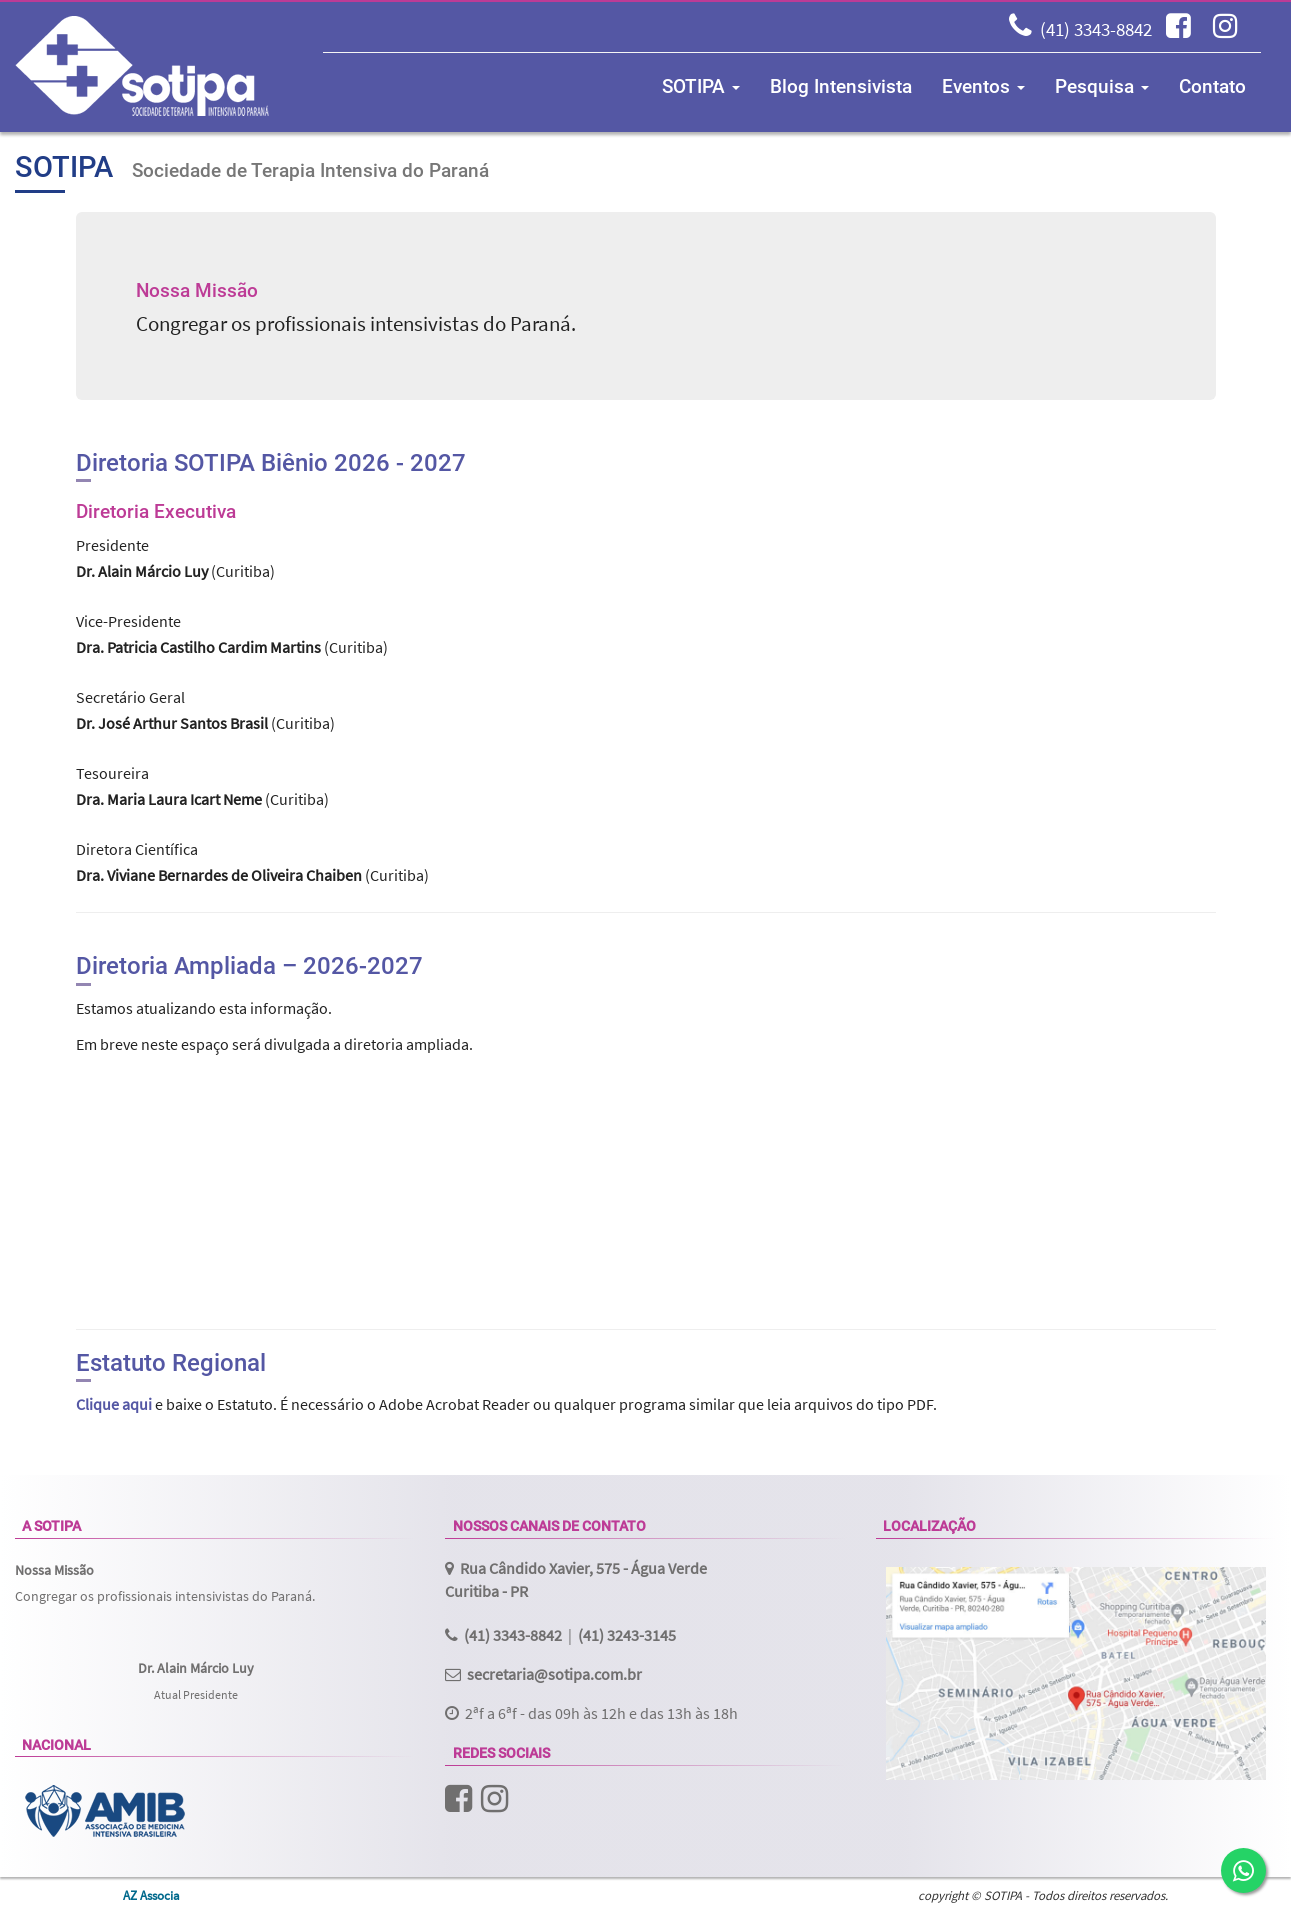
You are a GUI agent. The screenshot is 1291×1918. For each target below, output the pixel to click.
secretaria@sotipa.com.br (554, 1674)
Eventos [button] (983, 86)
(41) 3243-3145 (627, 1635)
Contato (1212, 86)
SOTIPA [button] (701, 86)
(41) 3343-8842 (1096, 29)
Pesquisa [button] (1102, 86)
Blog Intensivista (841, 86)
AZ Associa (151, 1895)
